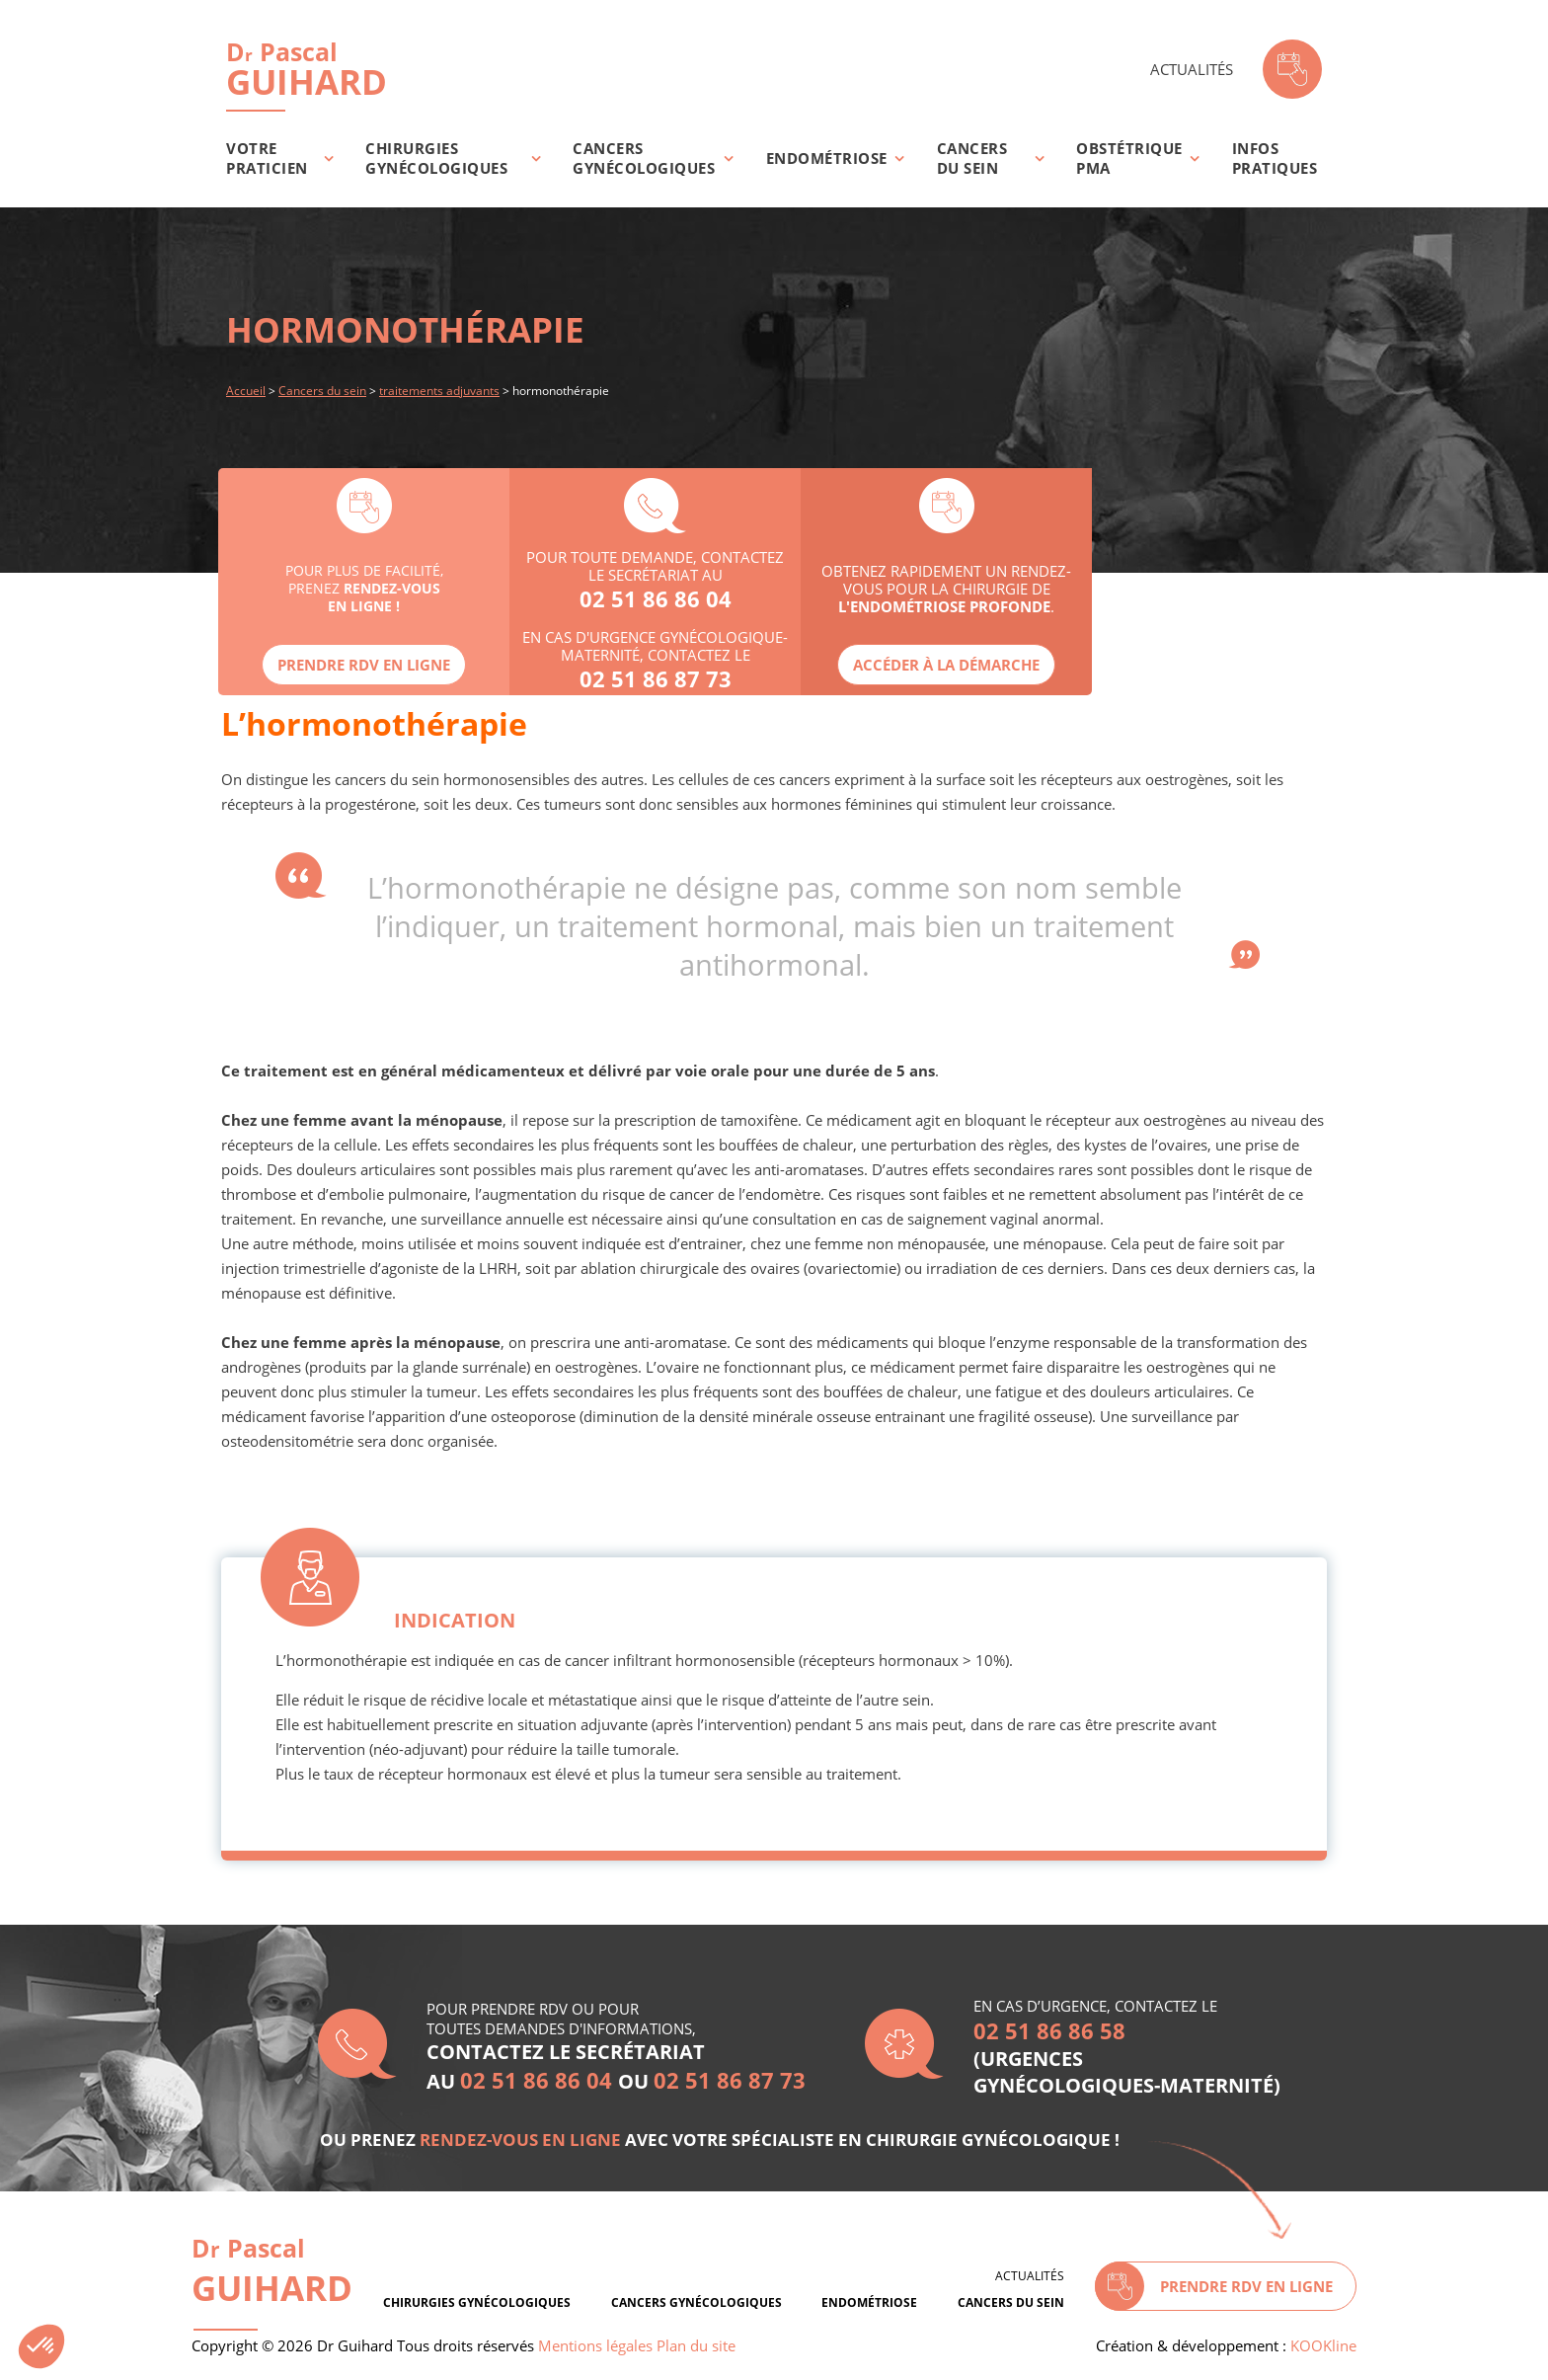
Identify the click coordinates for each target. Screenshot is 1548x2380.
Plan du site (696, 2345)
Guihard (306, 69)
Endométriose (827, 158)
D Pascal (272, 2271)
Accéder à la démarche (946, 664)
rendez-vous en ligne (520, 2139)
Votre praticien (267, 158)
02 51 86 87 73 (656, 678)
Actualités (1191, 69)
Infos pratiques (1275, 158)
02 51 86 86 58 (1049, 2030)
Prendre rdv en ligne (363, 664)
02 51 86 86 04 (656, 598)
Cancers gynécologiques (644, 158)
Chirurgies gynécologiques (436, 158)
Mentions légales (595, 2345)
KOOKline (1323, 2345)
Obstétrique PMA (1129, 158)
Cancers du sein (972, 158)
